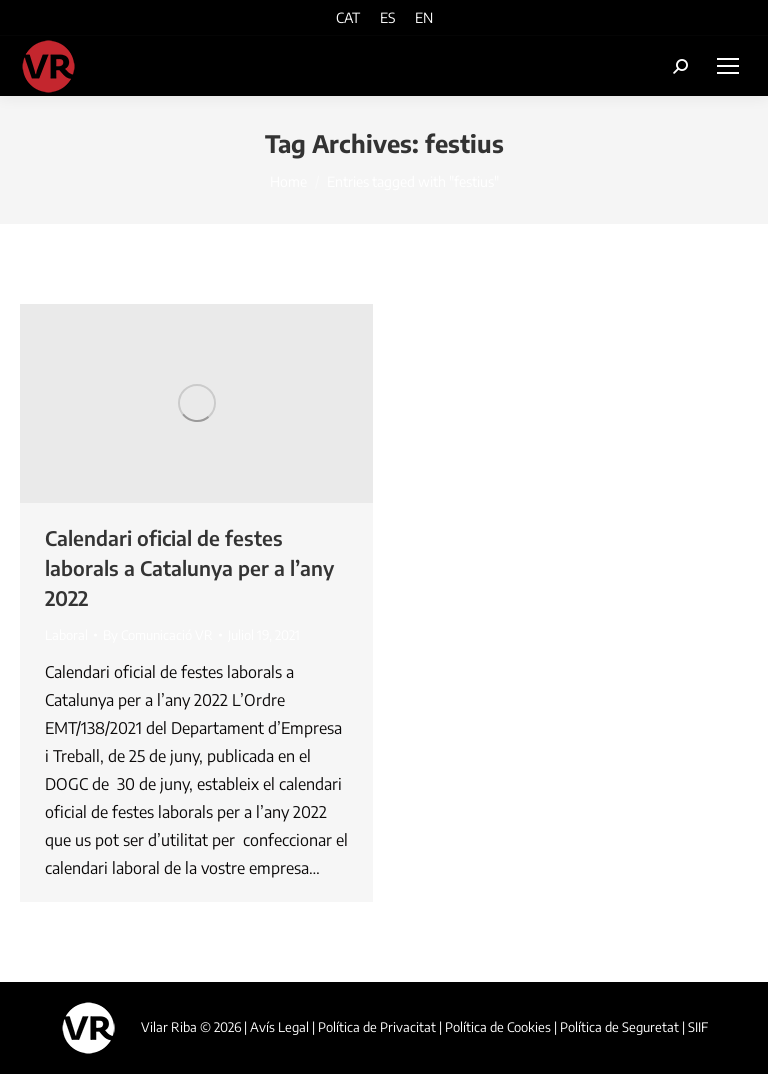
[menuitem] (348, 17)
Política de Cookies (498, 1027)
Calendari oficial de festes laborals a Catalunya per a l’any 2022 (189, 567)
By (158, 635)
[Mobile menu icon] (728, 66)
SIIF (698, 1027)
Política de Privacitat (377, 1027)
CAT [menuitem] (348, 18)
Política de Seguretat (619, 1027)
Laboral (66, 635)
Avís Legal (279, 1027)
